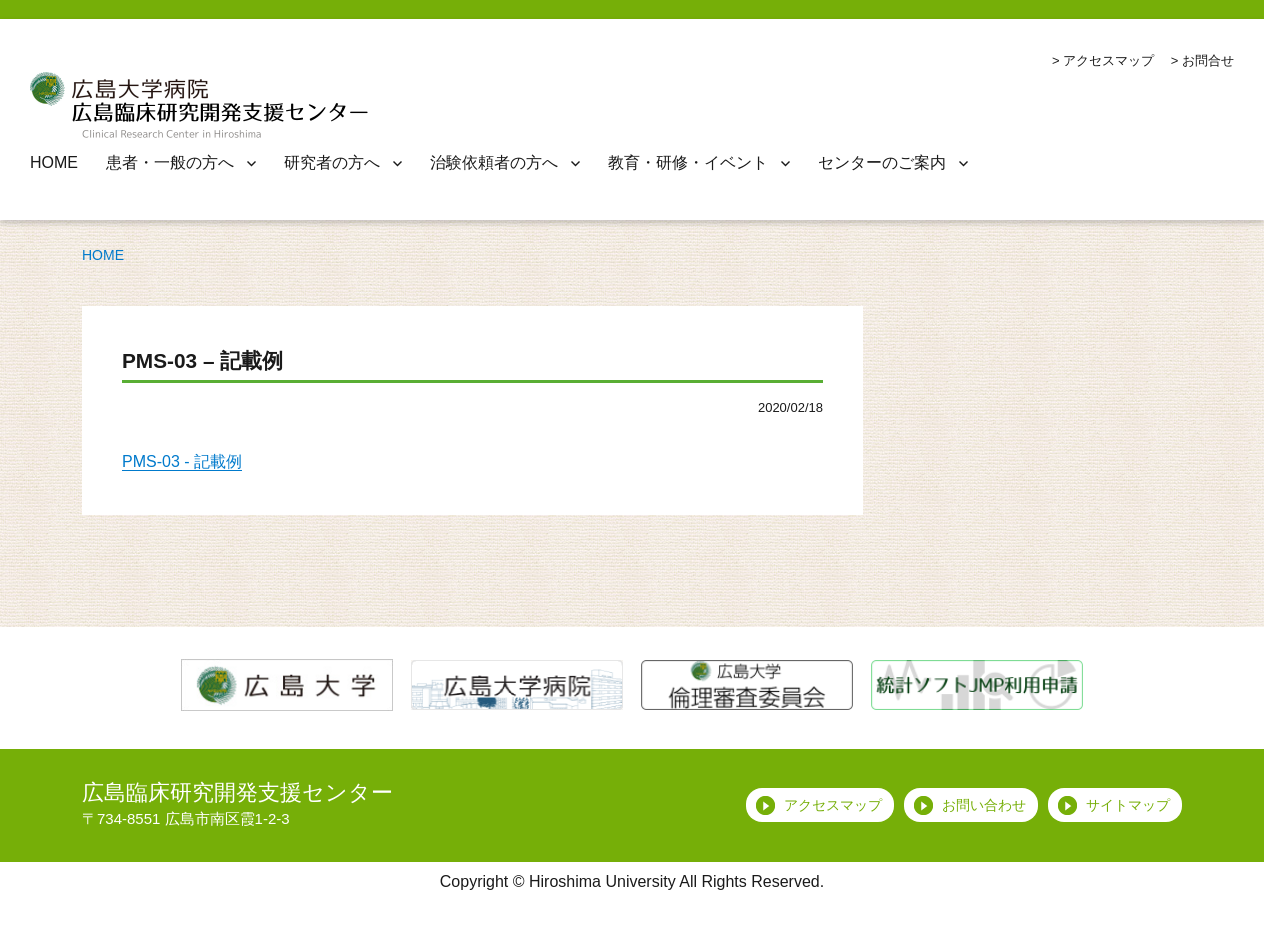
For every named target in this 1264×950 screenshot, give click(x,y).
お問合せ (1208, 60)
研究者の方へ (332, 162)
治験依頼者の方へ (494, 162)
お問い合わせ (984, 805)
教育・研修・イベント (688, 162)
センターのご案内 (882, 162)
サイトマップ (1128, 805)
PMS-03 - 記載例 (182, 461)
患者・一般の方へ (170, 162)
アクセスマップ (1108, 60)
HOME (54, 162)
